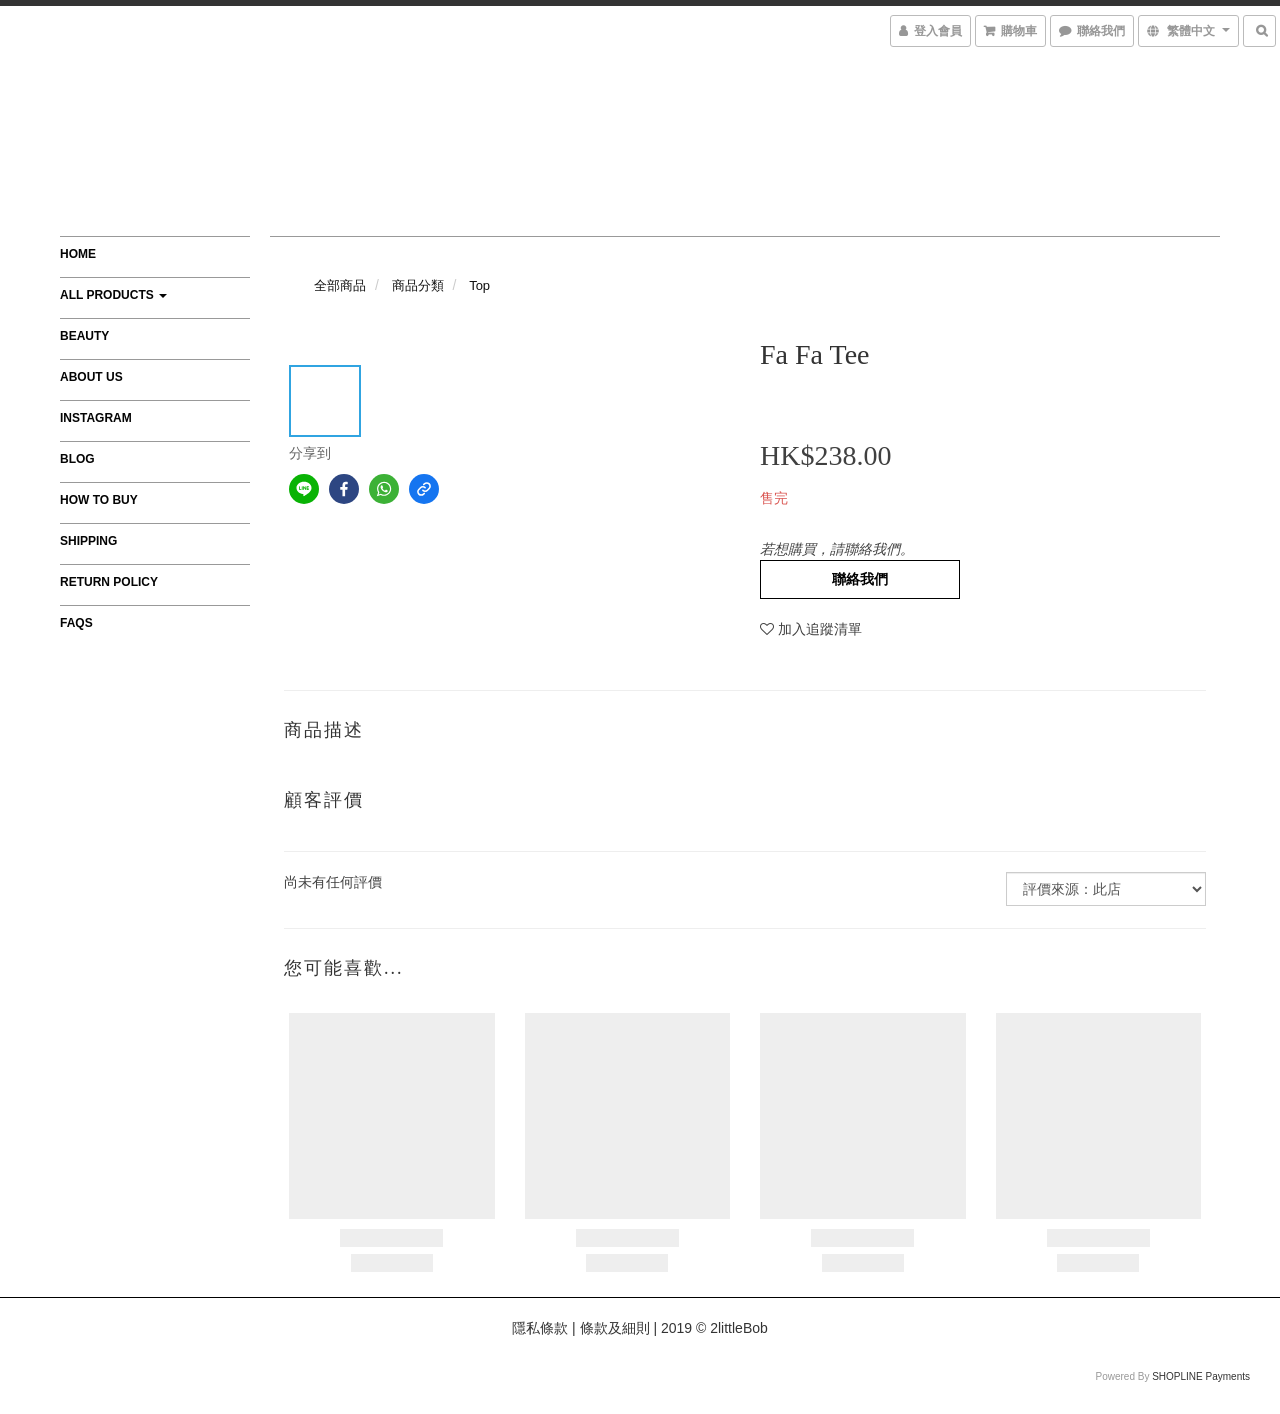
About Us (91, 377)
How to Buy (99, 500)
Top (479, 285)
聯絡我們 (860, 579)
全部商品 (340, 285)
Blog (77, 459)
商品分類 (418, 285)
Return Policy (109, 582)
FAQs (76, 623)
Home (78, 254)
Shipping (88, 541)
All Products (113, 295)
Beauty (84, 336)
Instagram (96, 418)
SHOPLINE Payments (1201, 1376)
